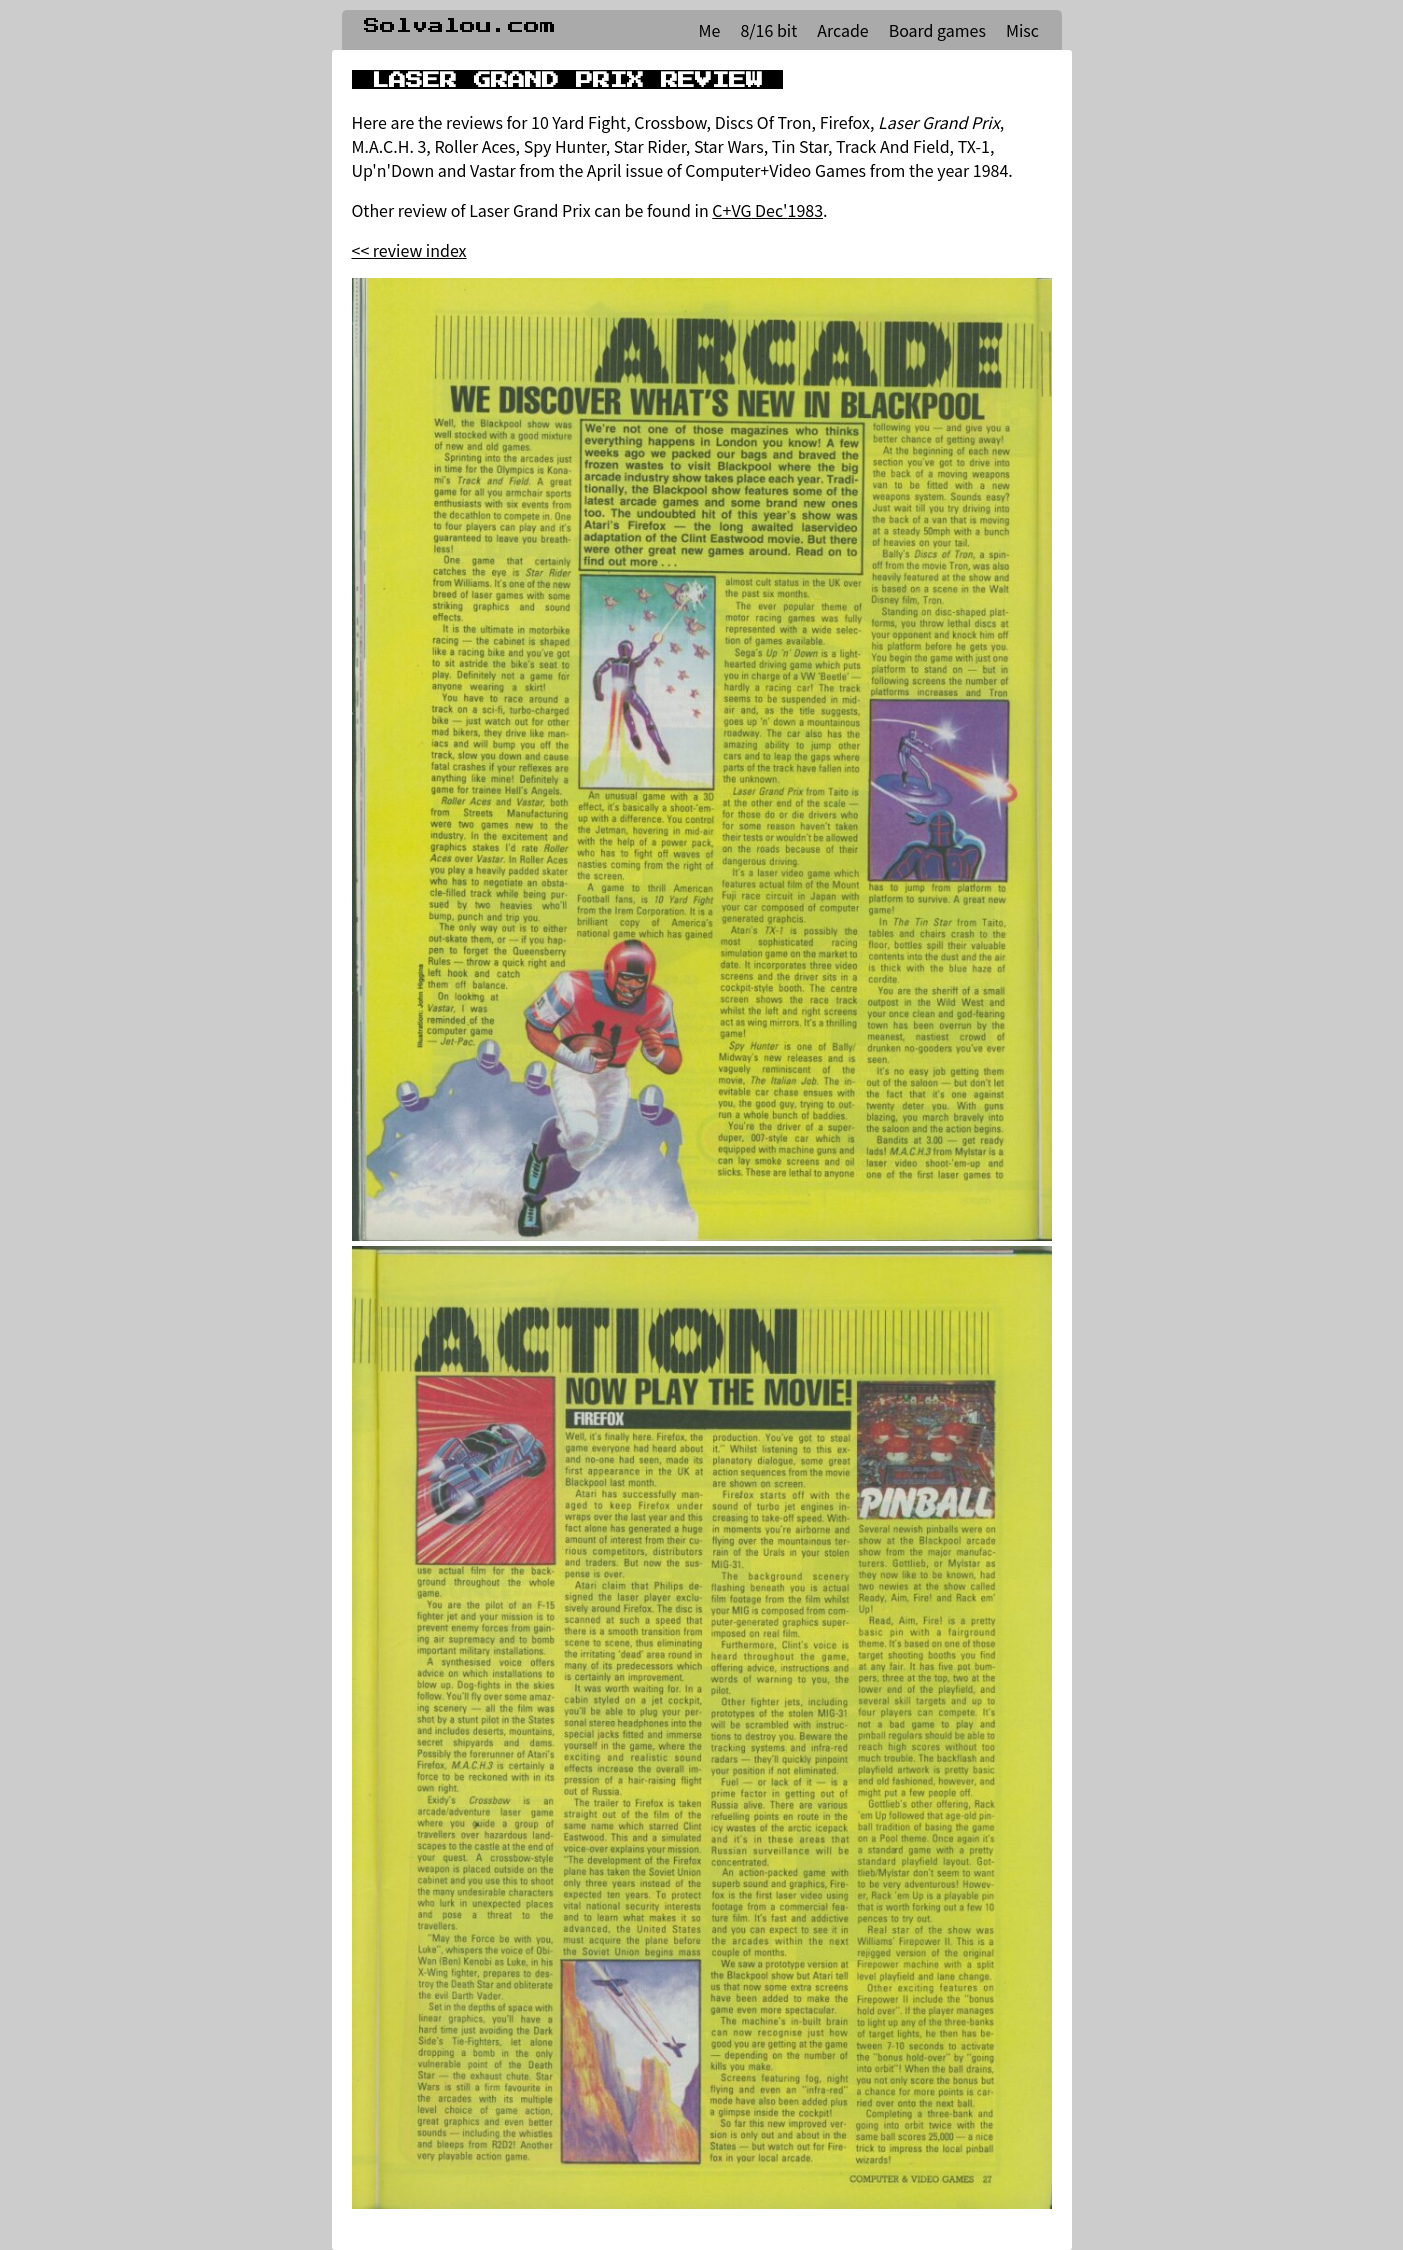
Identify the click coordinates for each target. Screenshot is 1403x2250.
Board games (937, 30)
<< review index (409, 250)
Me (710, 30)
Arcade (842, 30)
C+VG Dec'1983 (767, 210)
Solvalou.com (460, 26)
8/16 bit (768, 30)
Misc (1022, 30)
